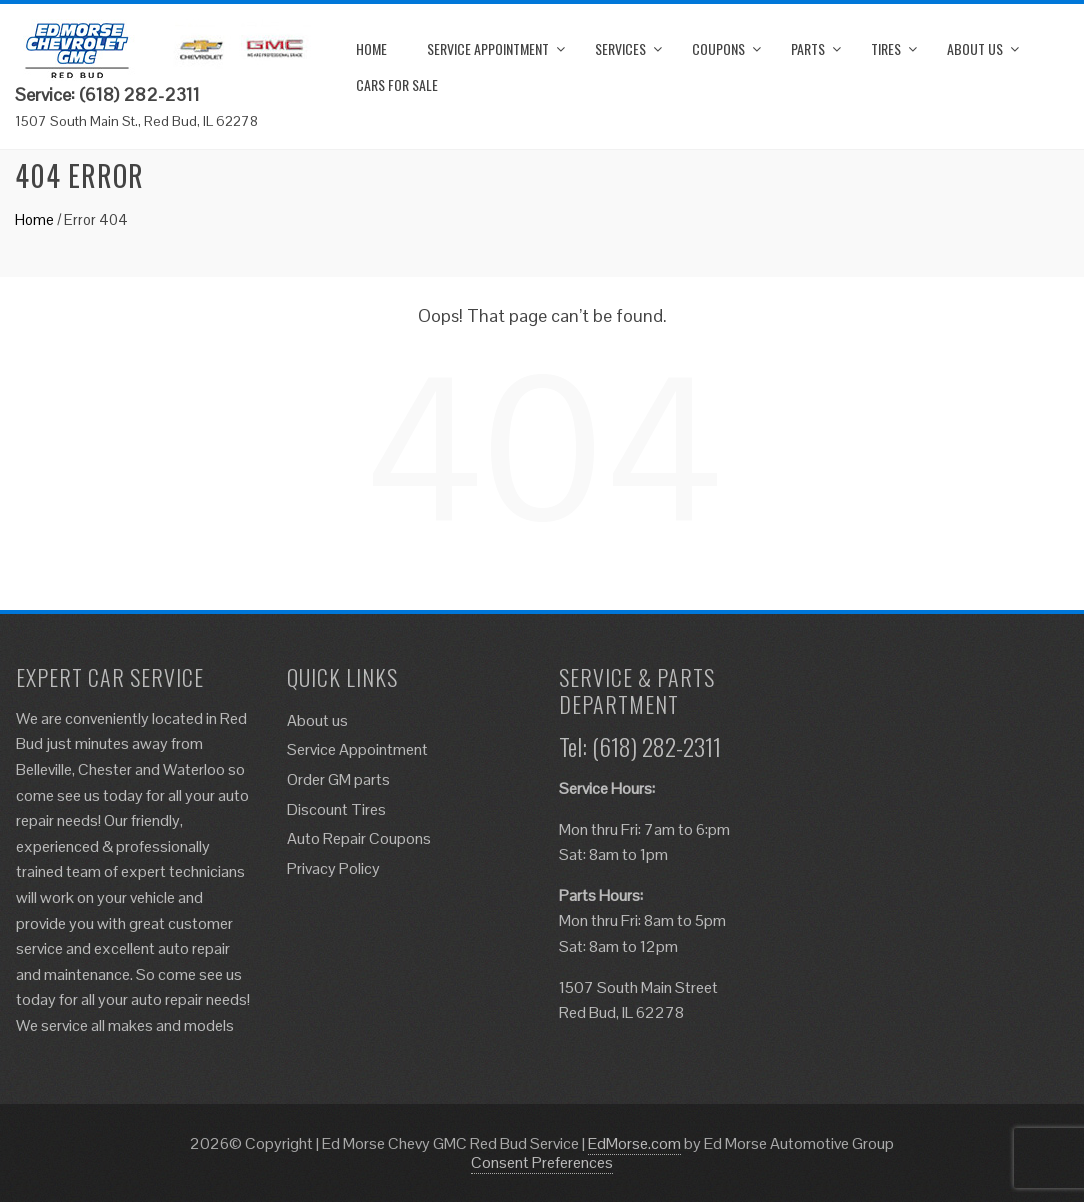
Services (620, 48)
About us (975, 48)
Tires (886, 48)
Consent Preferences (542, 1162)
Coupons (718, 48)
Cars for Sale (397, 84)
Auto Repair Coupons (359, 838)
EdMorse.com (634, 1143)
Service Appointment (488, 48)
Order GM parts (338, 779)
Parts (808, 48)
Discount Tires (336, 809)
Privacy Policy (333, 868)
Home (371, 48)
